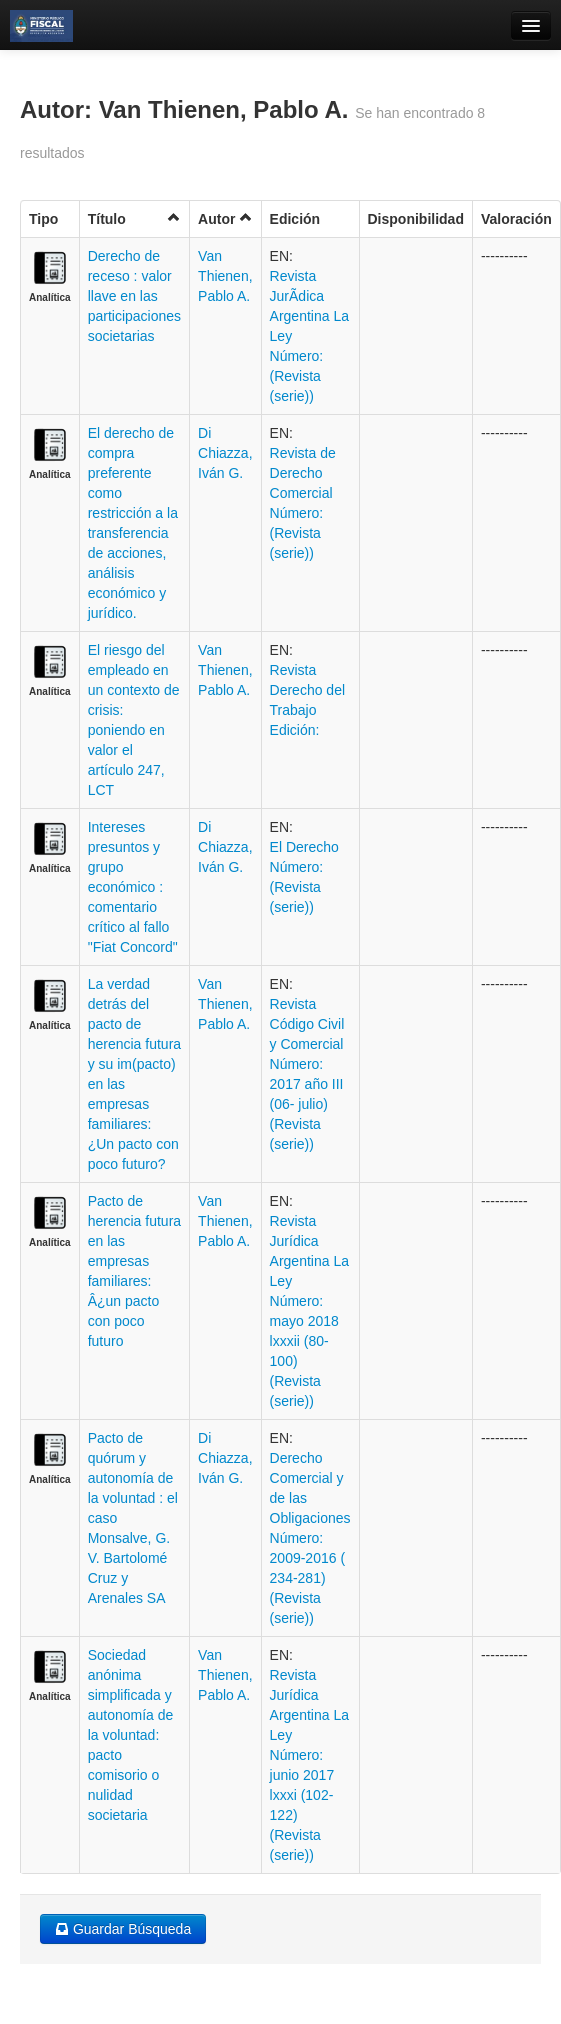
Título (134, 218)
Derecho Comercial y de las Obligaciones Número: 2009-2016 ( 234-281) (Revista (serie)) (310, 1538)
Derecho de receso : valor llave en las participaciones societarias (134, 296)
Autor (225, 218)
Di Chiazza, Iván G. (225, 453)
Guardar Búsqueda (123, 1929)
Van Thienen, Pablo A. (225, 276)
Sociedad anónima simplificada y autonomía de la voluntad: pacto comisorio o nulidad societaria (131, 1735)
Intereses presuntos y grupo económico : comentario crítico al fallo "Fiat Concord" (133, 887)
